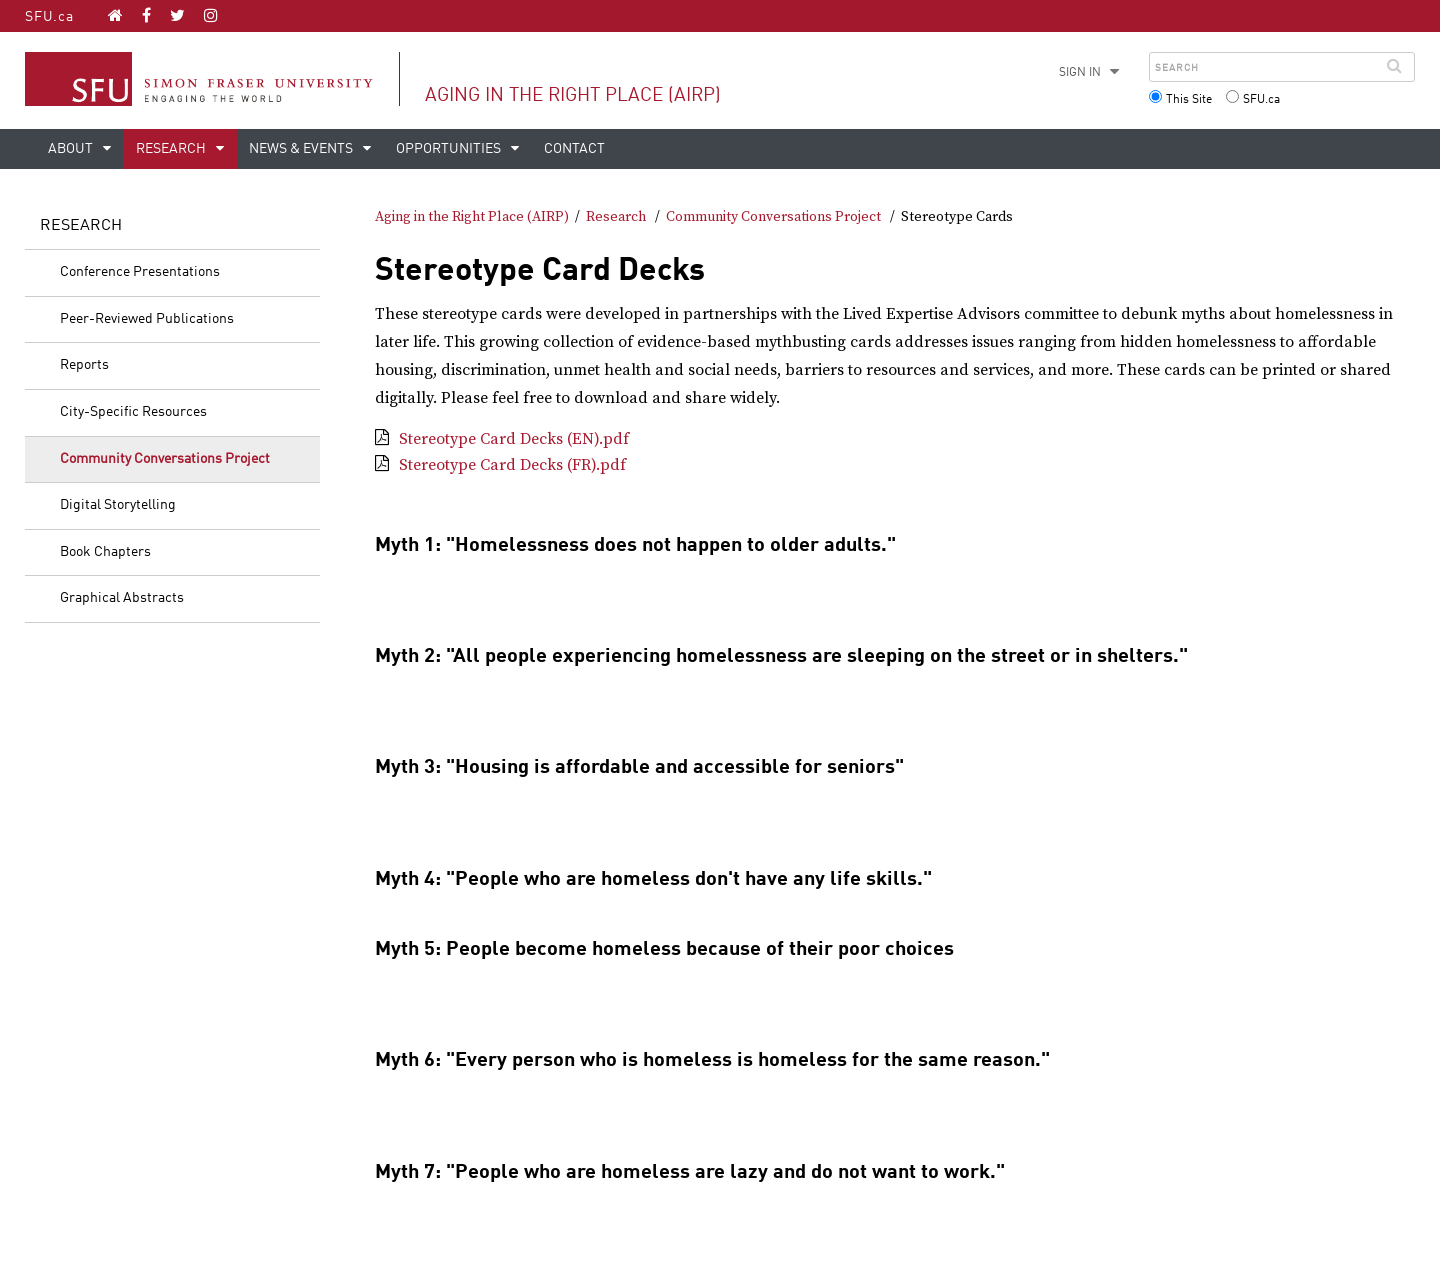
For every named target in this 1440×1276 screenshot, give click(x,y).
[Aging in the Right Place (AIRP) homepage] (115, 15)
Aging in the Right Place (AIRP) (573, 95)
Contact (574, 149)
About (72, 149)
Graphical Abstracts (122, 598)
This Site (1189, 100)
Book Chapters (105, 552)
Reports (84, 365)
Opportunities (450, 149)
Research (172, 149)
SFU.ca (49, 17)
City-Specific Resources (133, 412)
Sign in (1080, 73)
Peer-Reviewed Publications (147, 319)
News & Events (302, 149)
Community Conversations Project (165, 459)
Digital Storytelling (118, 505)
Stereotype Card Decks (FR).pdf (512, 465)
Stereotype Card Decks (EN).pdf (514, 439)
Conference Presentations (140, 272)
